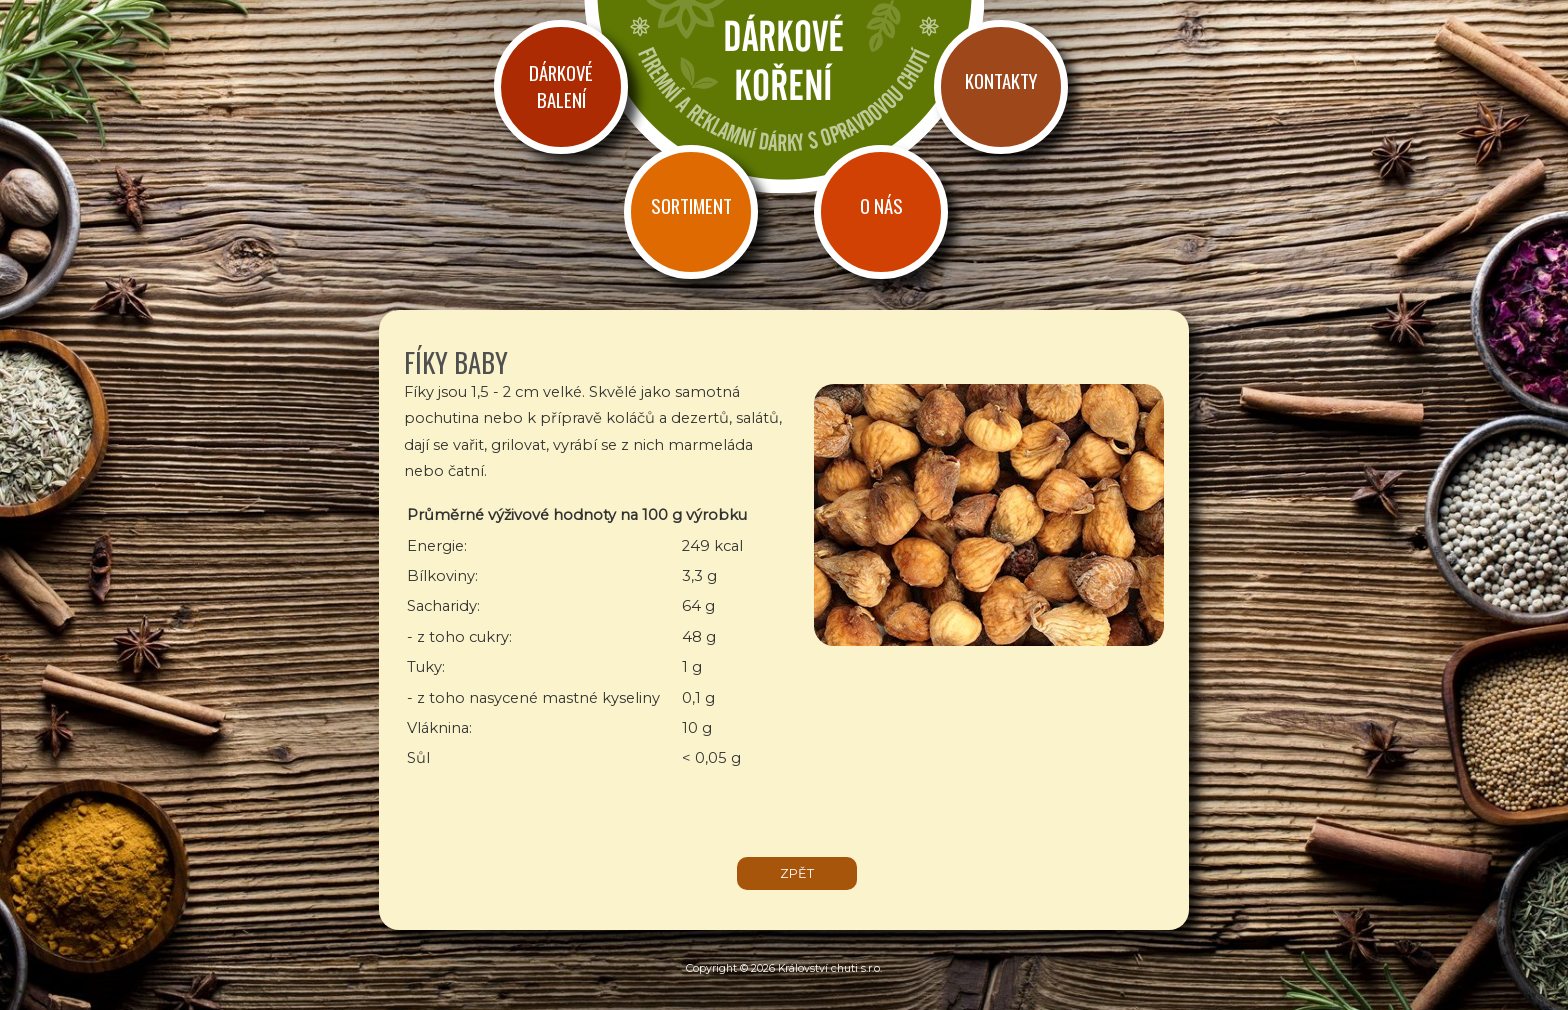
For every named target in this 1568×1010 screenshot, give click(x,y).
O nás (881, 205)
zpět (797, 873)
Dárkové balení (561, 86)
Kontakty (1001, 80)
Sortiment (691, 205)
